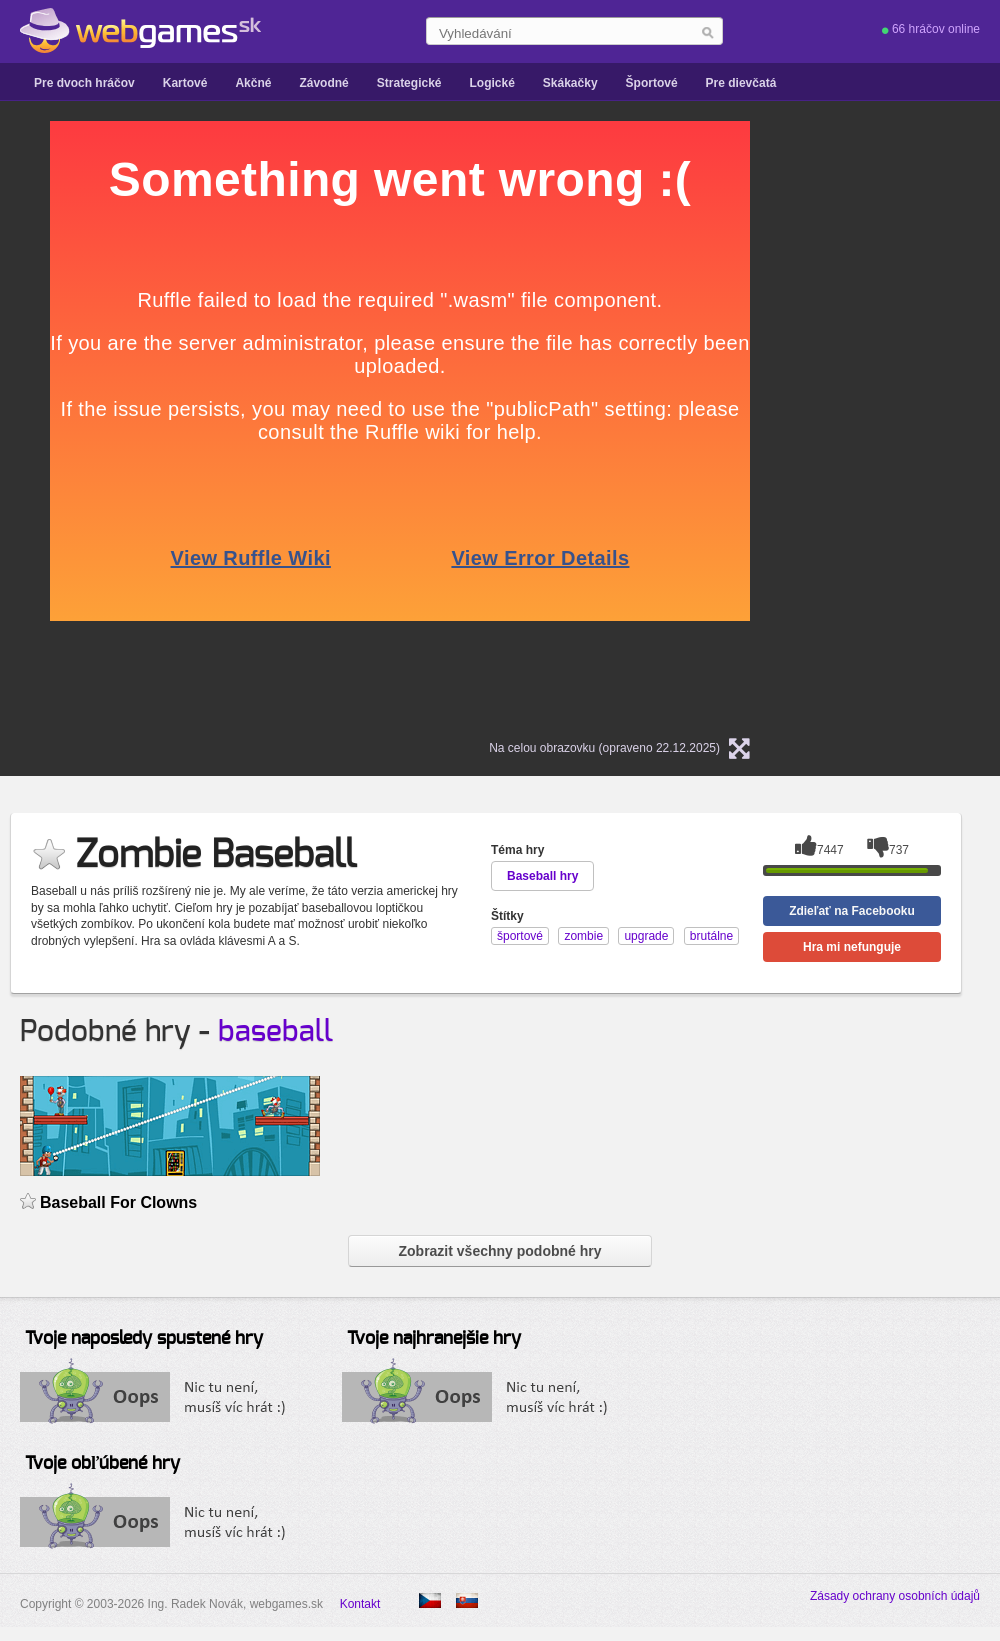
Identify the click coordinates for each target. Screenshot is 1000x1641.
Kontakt (360, 1604)
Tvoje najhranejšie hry (434, 1339)
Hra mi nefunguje (852, 947)
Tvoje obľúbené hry (102, 1464)
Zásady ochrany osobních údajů (895, 1596)
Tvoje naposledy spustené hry (144, 1339)
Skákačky (570, 83)
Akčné (253, 83)
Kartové (185, 83)
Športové (652, 83)
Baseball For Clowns (118, 1202)
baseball (275, 1032)
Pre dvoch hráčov (84, 83)
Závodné (323, 83)
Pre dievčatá (741, 83)
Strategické (409, 83)
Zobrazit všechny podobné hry (499, 1251)
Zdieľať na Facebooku (852, 911)
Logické (491, 83)
